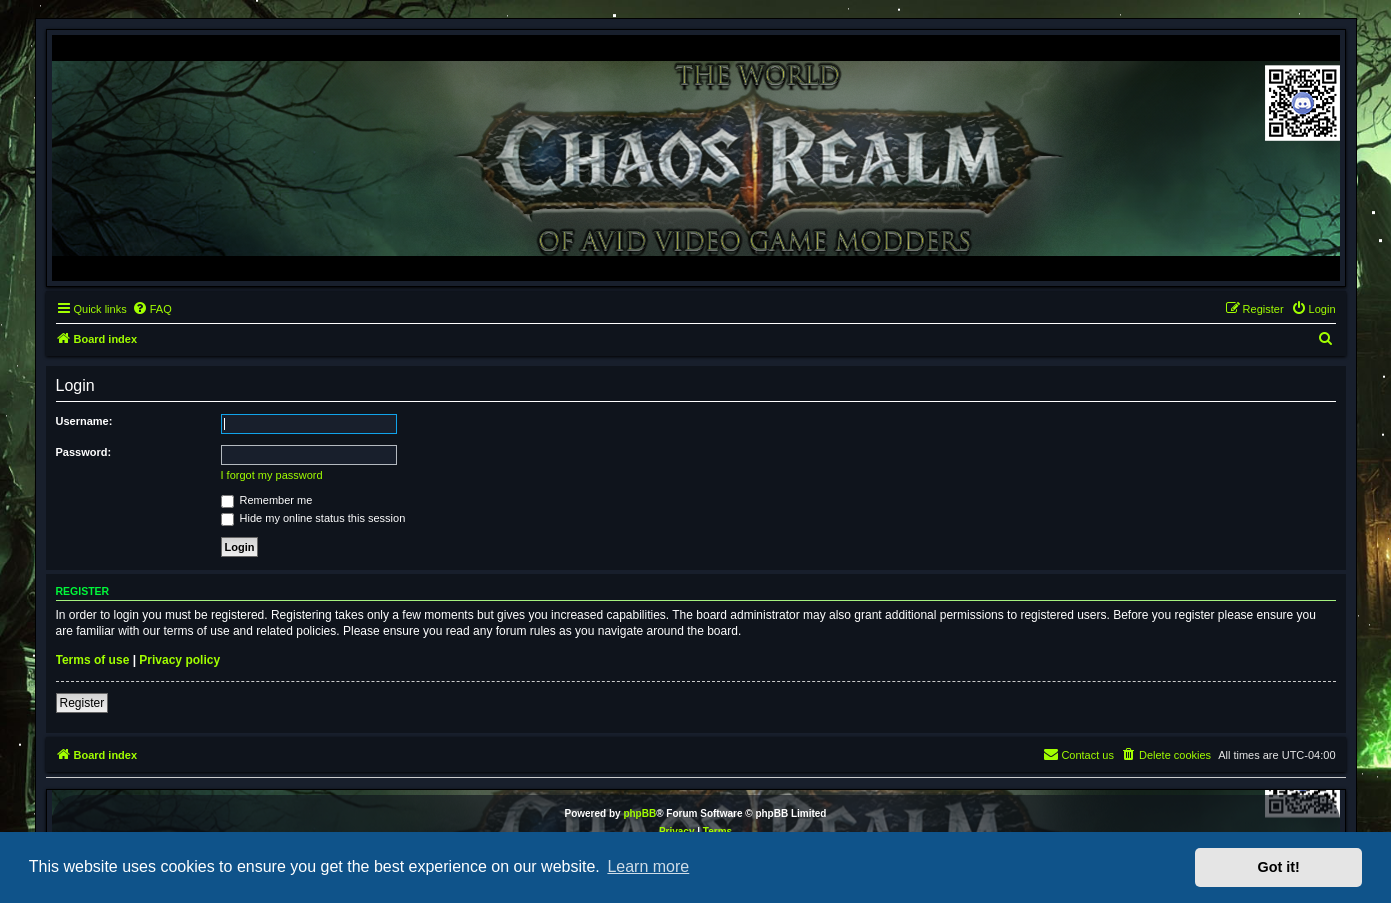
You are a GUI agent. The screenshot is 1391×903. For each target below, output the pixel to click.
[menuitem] (152, 309)
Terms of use (93, 660)
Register (82, 703)
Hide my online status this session (313, 518)
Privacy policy (179, 660)
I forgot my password (272, 475)
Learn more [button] (648, 866)
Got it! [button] (1279, 867)
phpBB (639, 813)
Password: (84, 452)
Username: (84, 421)
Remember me (267, 500)
